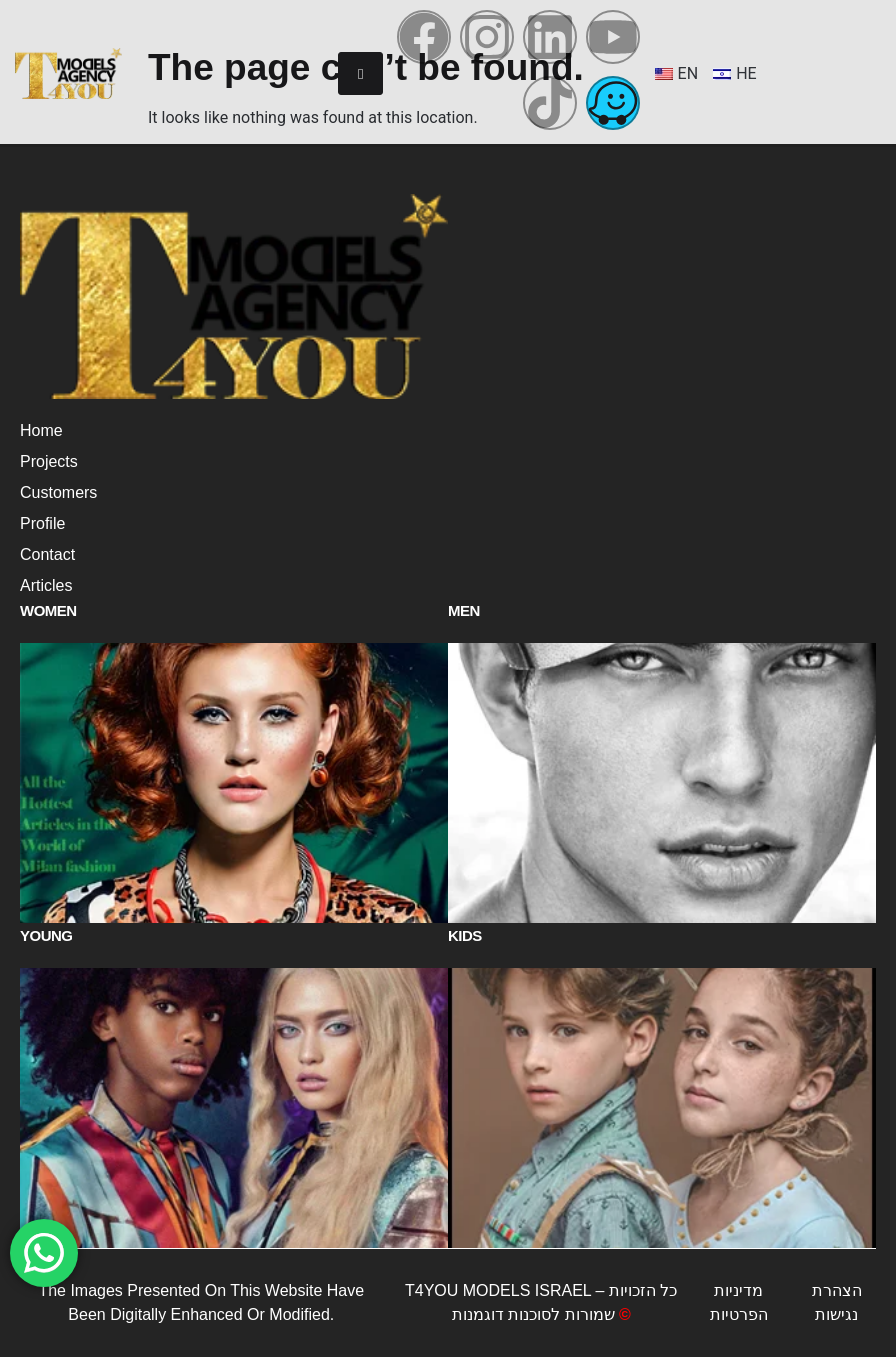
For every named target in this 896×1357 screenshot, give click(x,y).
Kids (465, 935)
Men (464, 610)
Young (46, 935)
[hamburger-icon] (360, 73)
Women (48, 610)
